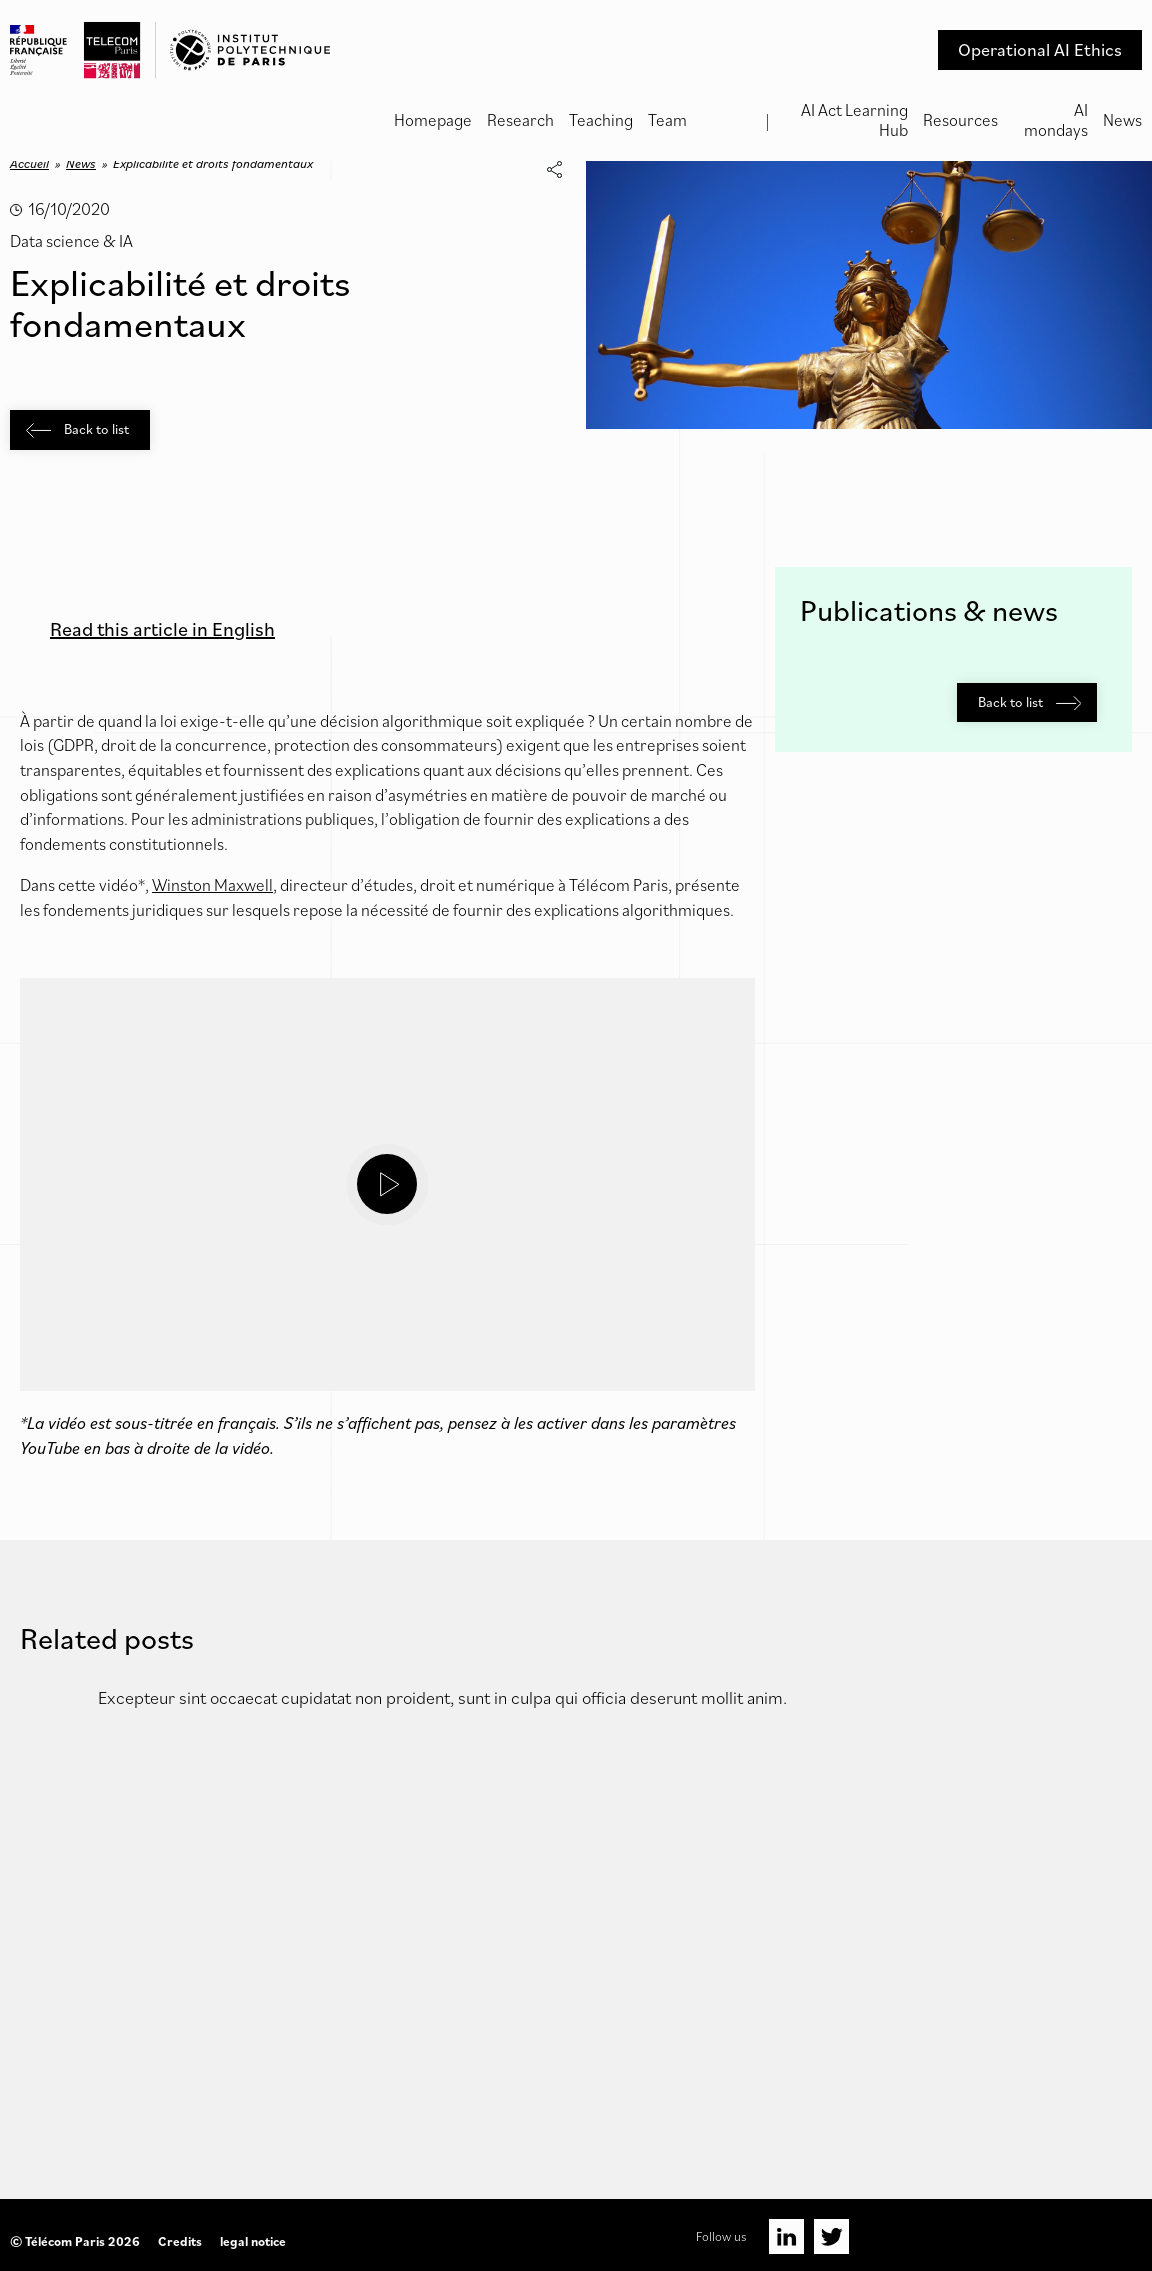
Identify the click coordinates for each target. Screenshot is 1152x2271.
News (1122, 120)
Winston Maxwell (212, 885)
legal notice (253, 2241)
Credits (180, 2241)
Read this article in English (162, 629)
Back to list (77, 429)
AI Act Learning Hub (854, 120)
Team (667, 120)
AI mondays (1056, 120)
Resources (960, 120)
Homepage (433, 120)
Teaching (601, 120)
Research (520, 120)
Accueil (29, 163)
